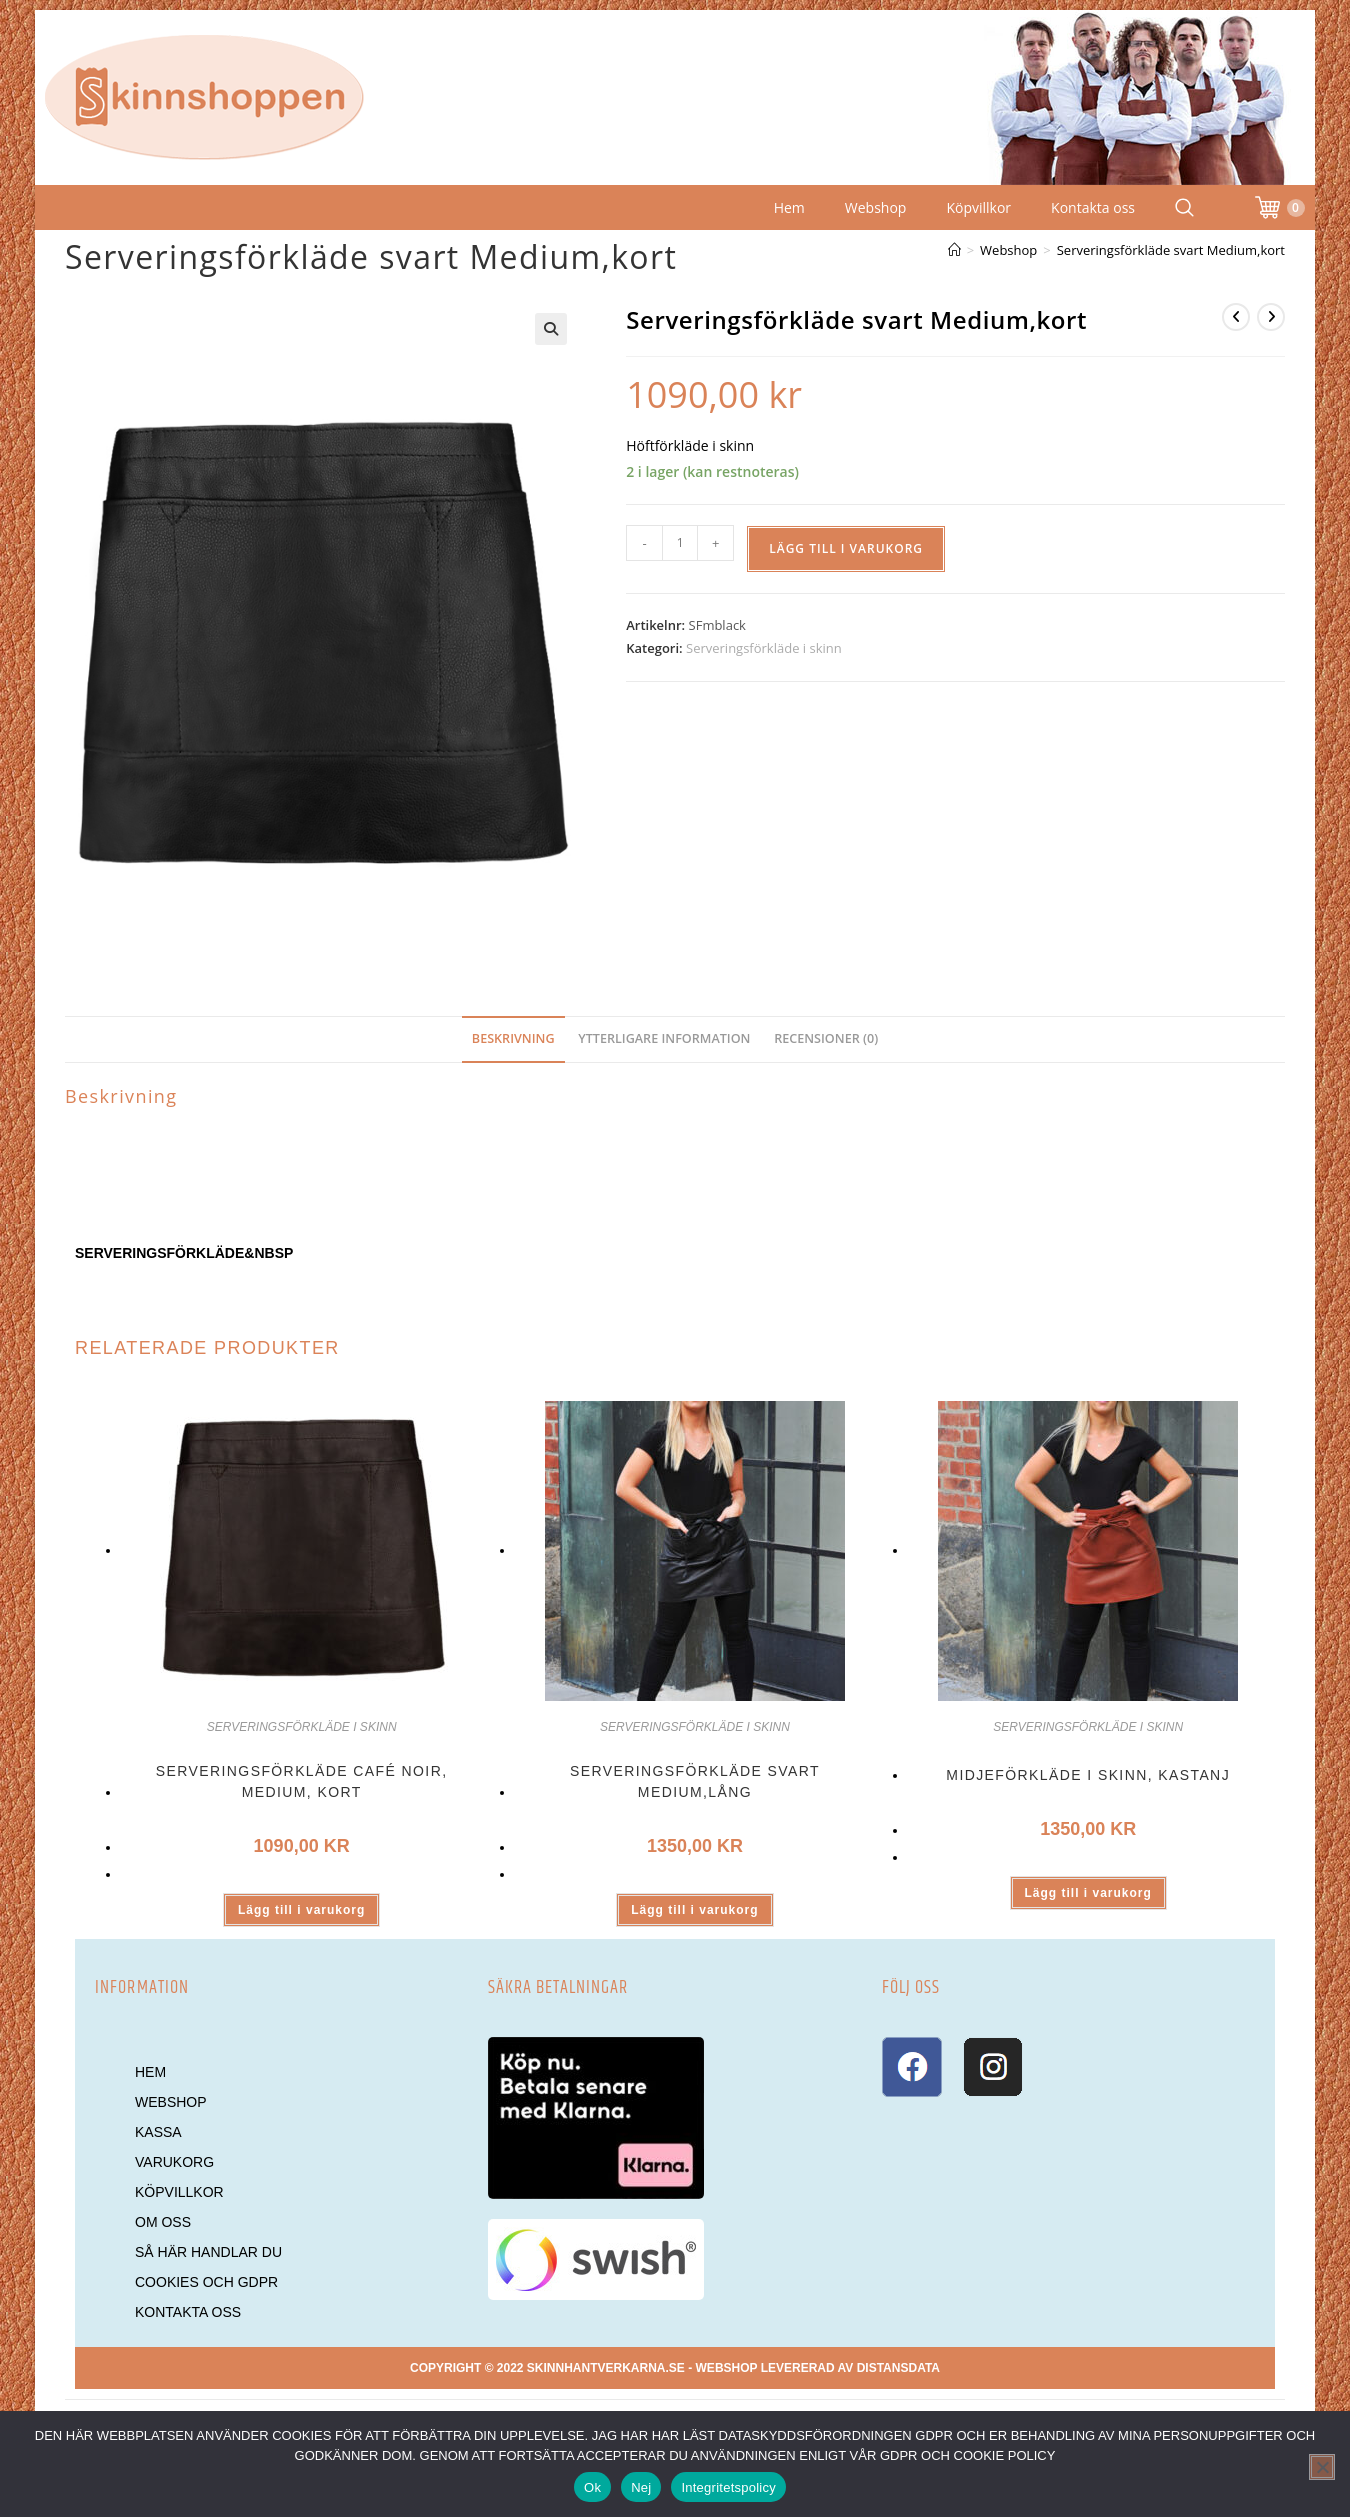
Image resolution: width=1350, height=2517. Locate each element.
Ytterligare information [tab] (664, 1038)
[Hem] (954, 250)
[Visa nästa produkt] (1271, 317)
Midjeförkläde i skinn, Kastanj (1088, 1775)
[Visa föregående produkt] (1236, 317)
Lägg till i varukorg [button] (301, 1910)
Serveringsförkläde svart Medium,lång (695, 1781)
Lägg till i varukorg (846, 548)
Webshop (876, 207)
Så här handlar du (208, 2252)
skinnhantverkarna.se (606, 2368)
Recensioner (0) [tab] (826, 1038)
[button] (551, 329)
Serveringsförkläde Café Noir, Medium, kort (302, 1781)
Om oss (163, 2222)
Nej (641, 2487)
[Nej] (1322, 2467)
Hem (789, 207)
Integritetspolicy (728, 2487)
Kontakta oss (1093, 207)
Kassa (158, 2132)
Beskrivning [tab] (513, 1038)
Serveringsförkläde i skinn (764, 648)
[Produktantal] (680, 543)
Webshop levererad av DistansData (818, 2368)
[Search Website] (1184, 207)
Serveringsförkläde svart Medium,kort (1171, 250)
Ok (592, 2487)
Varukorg (174, 2162)
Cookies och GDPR (206, 2282)
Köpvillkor (978, 207)
